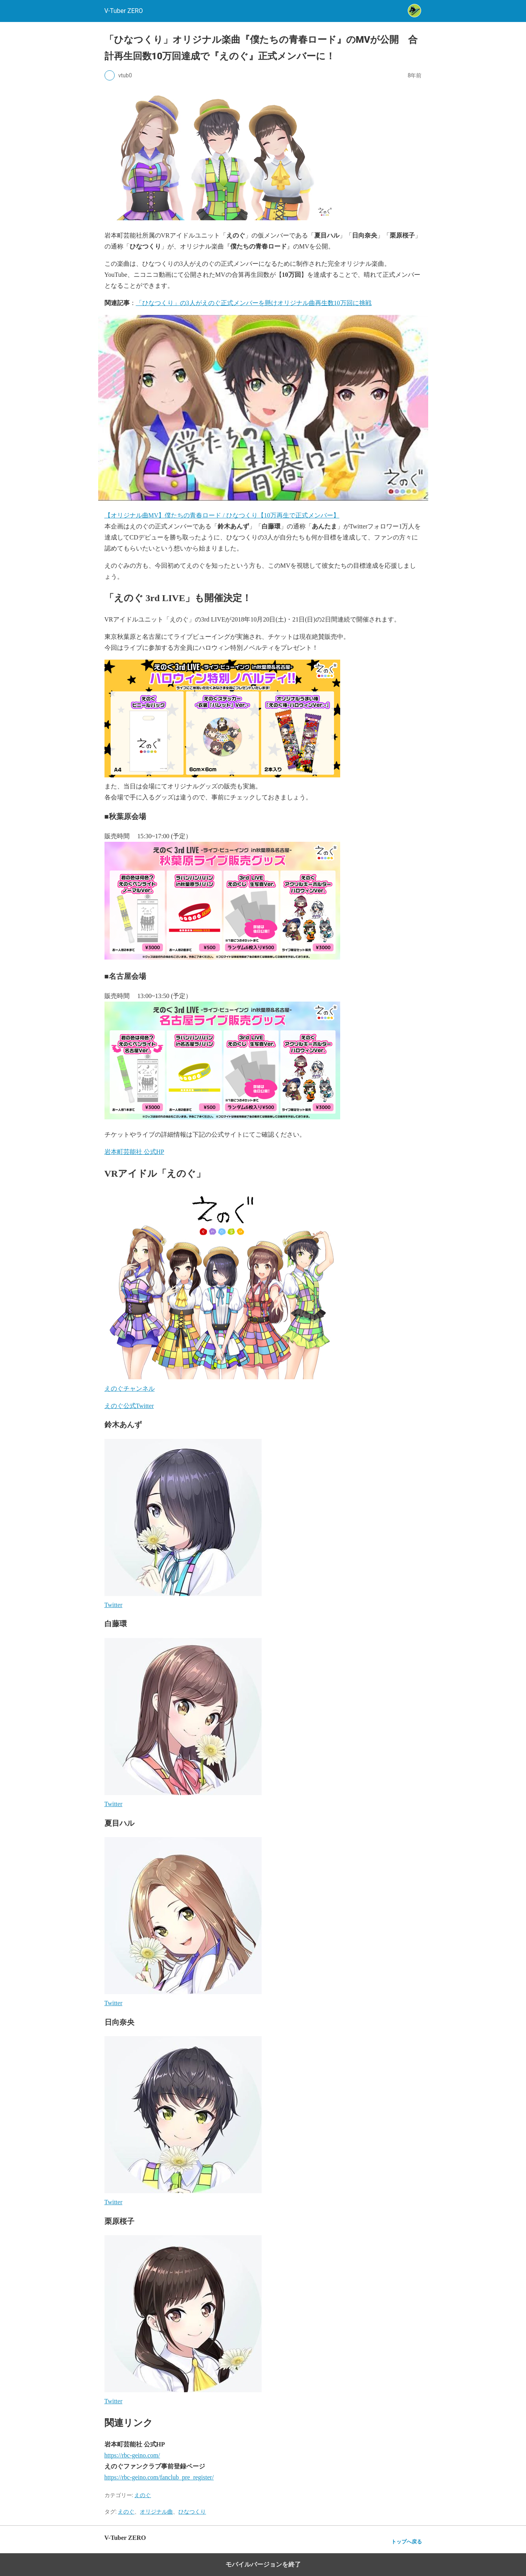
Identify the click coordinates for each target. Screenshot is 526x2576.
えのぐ (142, 2495)
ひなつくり (192, 2511)
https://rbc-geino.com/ (132, 2455)
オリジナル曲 (156, 2511)
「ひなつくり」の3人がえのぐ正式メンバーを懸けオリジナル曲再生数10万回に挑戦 (254, 303)
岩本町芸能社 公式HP (134, 1151)
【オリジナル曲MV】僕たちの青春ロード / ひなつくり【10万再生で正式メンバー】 (221, 515)
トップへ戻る (406, 2542)
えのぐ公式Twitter (129, 1405)
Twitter (113, 1605)
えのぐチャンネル (129, 1388)
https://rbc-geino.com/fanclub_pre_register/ (159, 2477)
